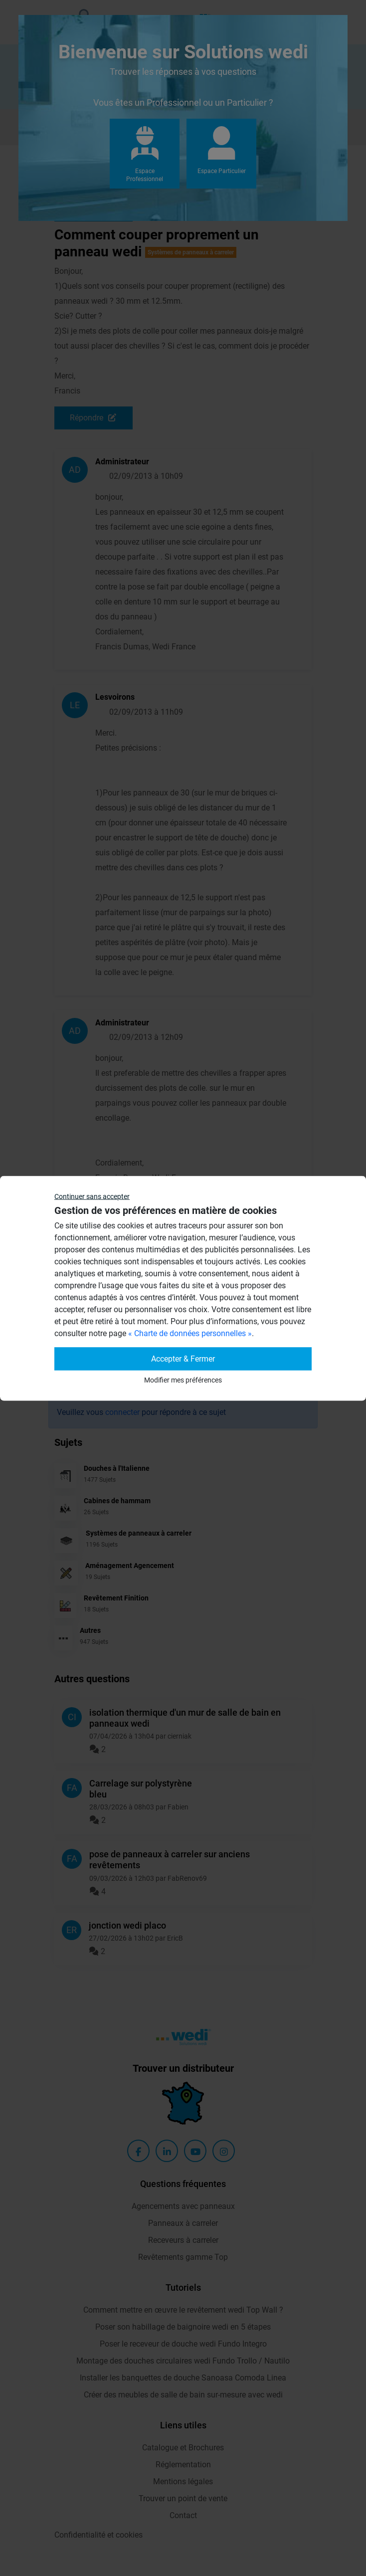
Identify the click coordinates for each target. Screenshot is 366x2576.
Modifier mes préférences (183, 1380)
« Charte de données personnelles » (190, 1333)
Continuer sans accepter (92, 1196)
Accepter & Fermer (183, 1358)
